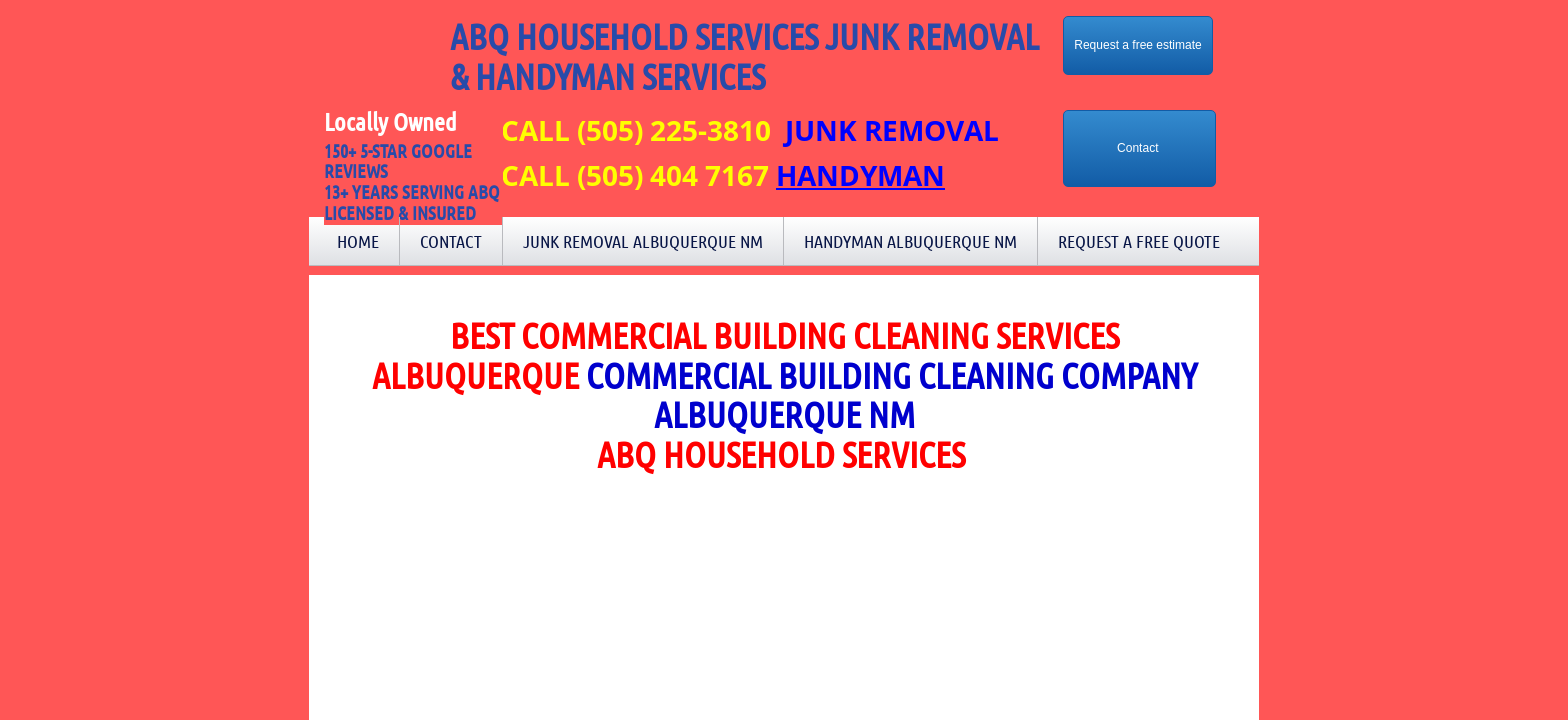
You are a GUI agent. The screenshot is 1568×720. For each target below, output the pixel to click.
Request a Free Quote (1139, 241)
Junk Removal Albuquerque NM (643, 241)
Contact (451, 241)
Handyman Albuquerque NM (910, 241)
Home (358, 241)
